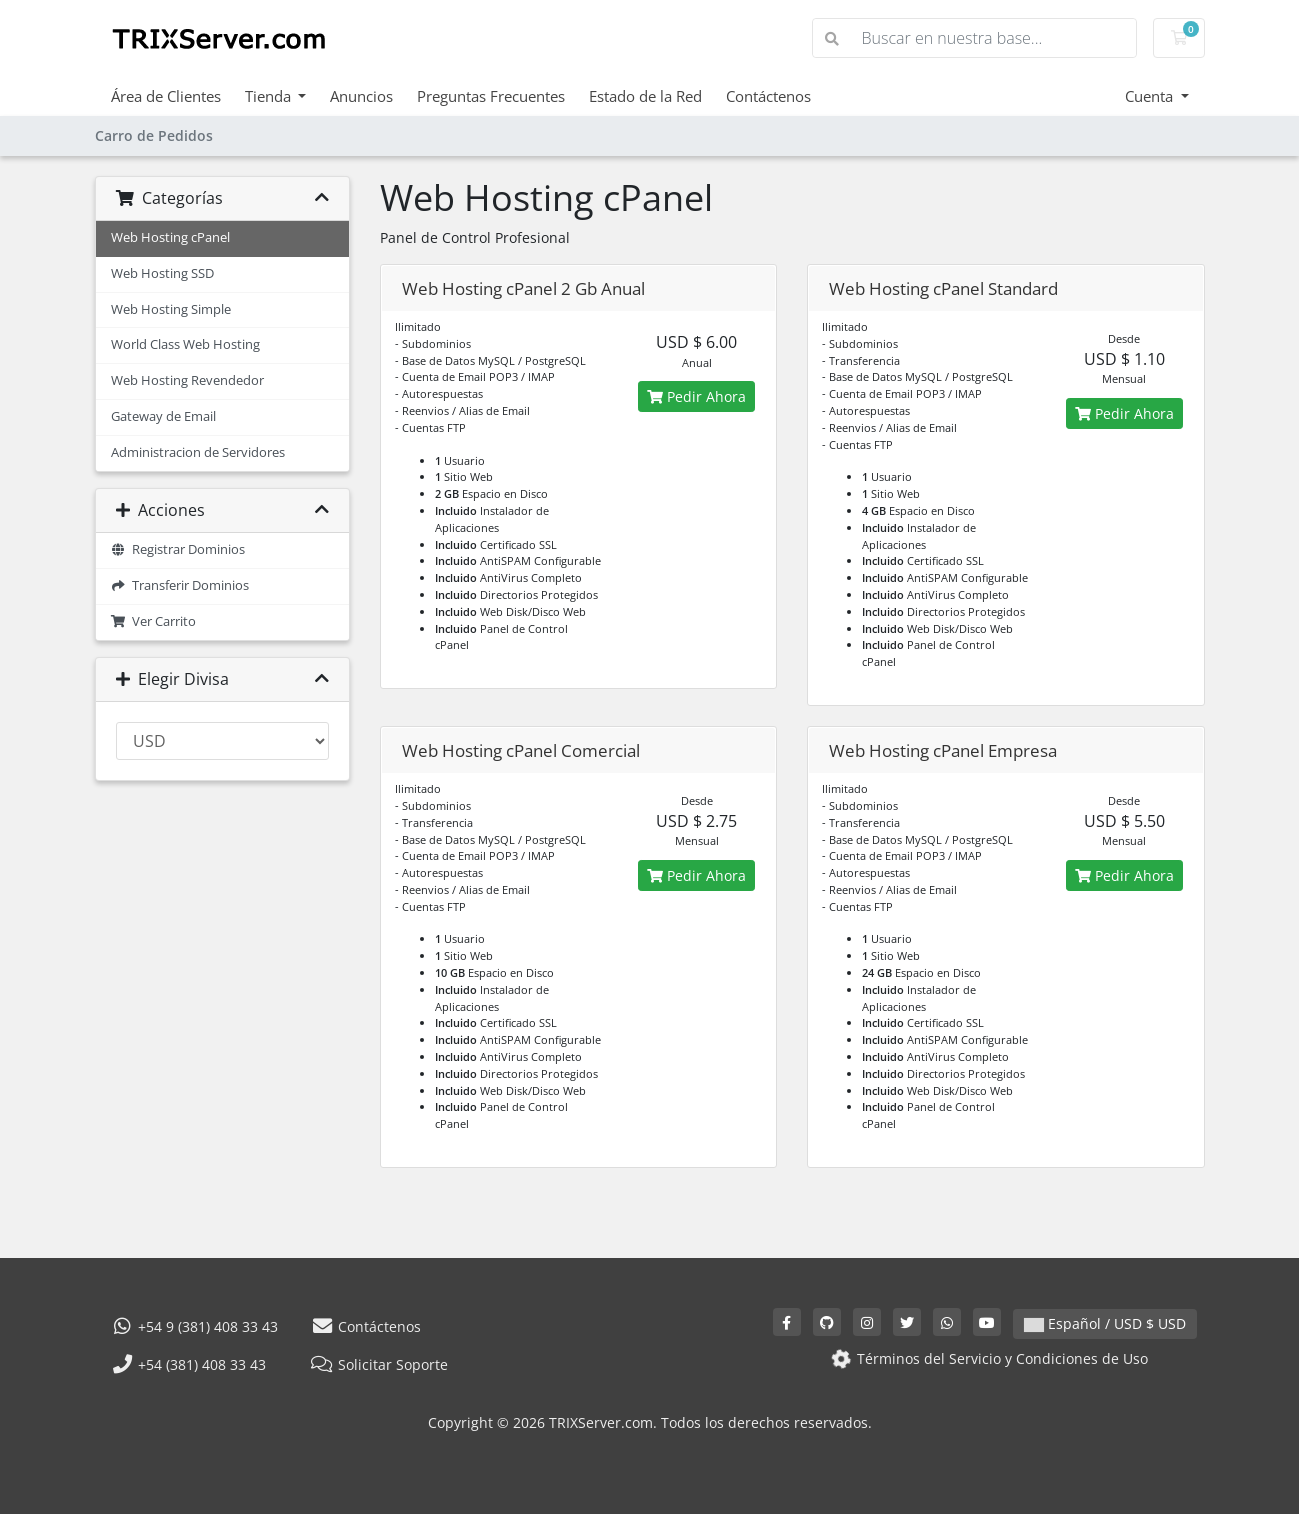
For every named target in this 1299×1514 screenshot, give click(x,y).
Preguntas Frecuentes (491, 96)
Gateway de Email (163, 416)
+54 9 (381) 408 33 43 (195, 1326)
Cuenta (1151, 96)
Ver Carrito (154, 621)
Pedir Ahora (696, 396)
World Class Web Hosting (185, 344)
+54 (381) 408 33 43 (189, 1364)
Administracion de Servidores (198, 452)
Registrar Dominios (178, 549)
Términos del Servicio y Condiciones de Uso (987, 1358)
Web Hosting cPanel (170, 237)
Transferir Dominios (180, 585)
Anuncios (361, 96)
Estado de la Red (645, 96)
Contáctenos (768, 96)
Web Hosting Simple (171, 309)
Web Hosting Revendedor (187, 380)
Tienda (270, 96)
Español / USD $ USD (1105, 1323)
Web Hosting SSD (162, 273)
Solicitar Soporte (379, 1364)
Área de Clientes (166, 96)
